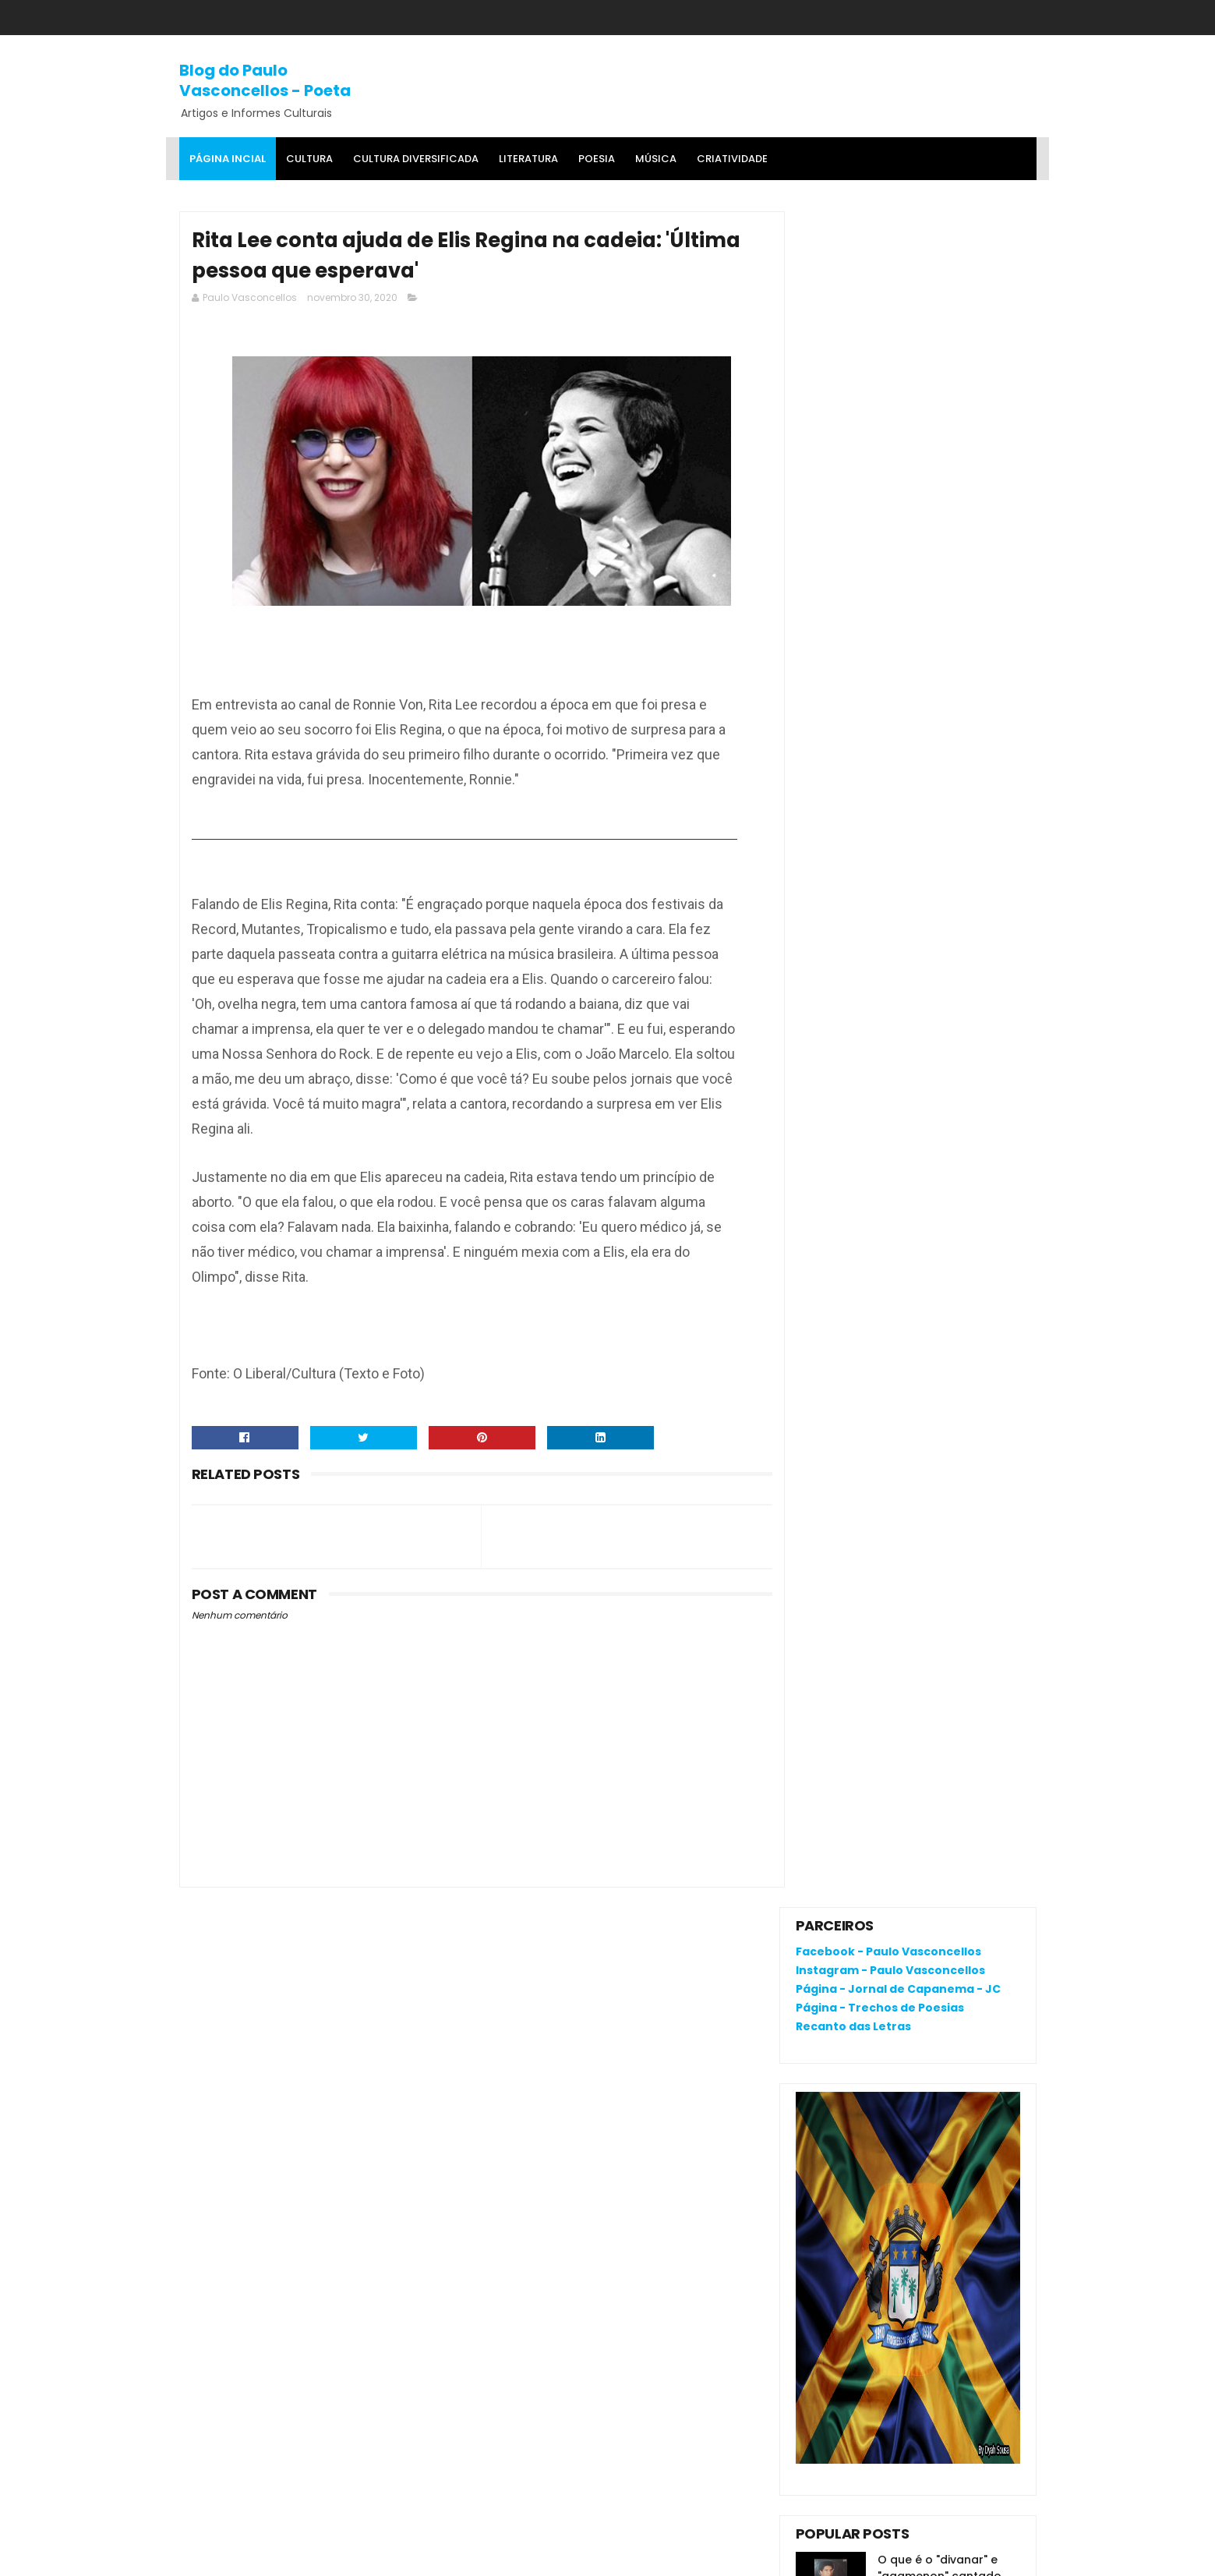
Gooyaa (417, 2556)
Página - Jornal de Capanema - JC (898, 293)
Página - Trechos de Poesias (880, 312)
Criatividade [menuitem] (732, 158)
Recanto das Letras (853, 330)
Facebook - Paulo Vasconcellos (888, 256)
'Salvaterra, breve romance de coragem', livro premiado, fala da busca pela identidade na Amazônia (899, 984)
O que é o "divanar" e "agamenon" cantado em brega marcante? (939, 880)
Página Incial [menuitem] (227, 158)
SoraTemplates (275, 2556)
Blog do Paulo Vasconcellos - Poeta (265, 79)
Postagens (839, 1231)
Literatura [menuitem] (528, 158)
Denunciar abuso (853, 1122)
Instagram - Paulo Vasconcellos (890, 274)
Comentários (847, 1258)
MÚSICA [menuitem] (655, 158)
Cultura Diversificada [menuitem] (416, 158)
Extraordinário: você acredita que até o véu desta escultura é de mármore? (908, 1041)
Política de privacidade (858, 2177)
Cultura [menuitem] (309, 158)
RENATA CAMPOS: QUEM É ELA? (879, 935)
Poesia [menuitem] (596, 158)
